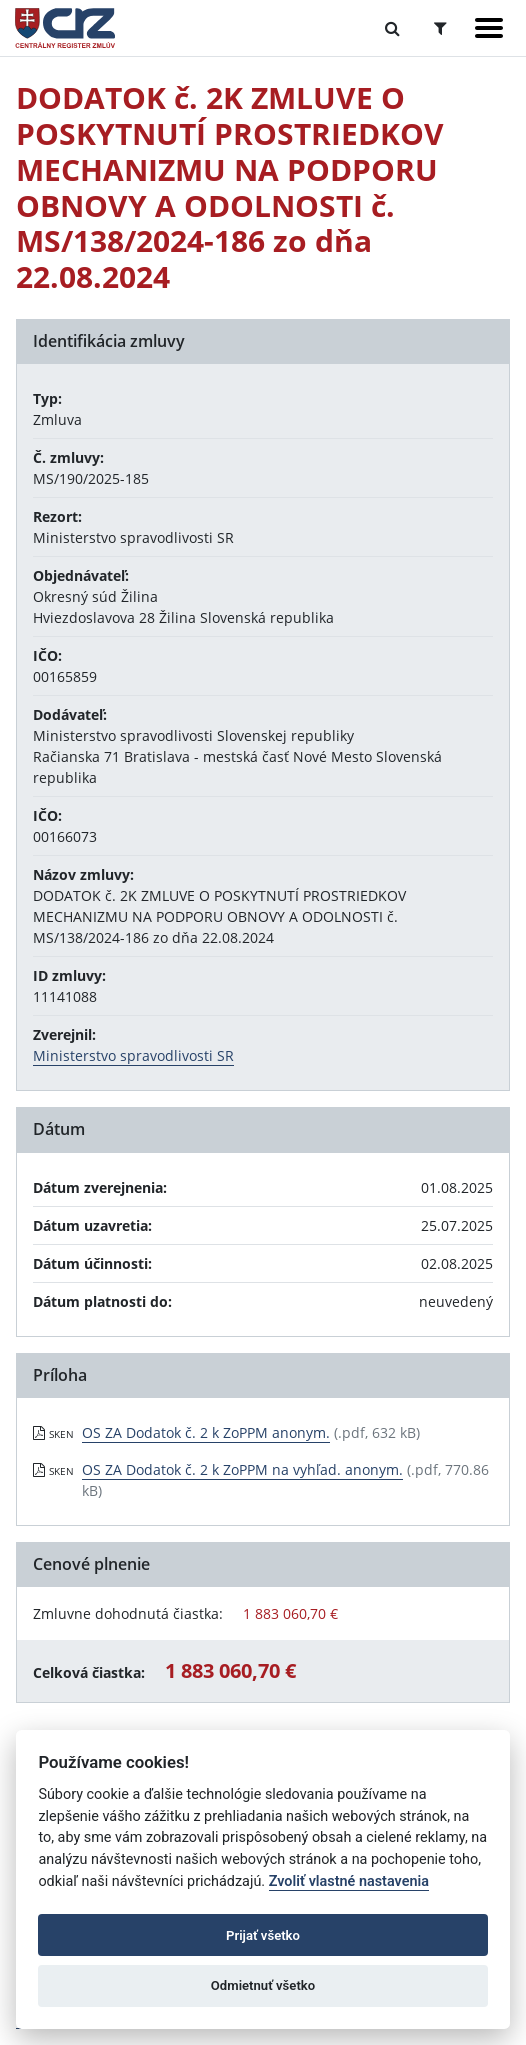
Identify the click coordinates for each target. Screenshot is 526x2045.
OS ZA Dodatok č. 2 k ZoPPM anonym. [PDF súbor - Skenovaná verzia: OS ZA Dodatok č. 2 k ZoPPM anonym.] (206, 1432)
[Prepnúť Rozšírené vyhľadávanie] (440, 28)
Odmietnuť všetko (263, 1985)
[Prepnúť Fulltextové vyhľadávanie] (392, 28)
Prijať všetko (263, 1935)
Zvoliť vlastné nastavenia (349, 1881)
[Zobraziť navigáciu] (489, 28)
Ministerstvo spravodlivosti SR (133, 1055)
